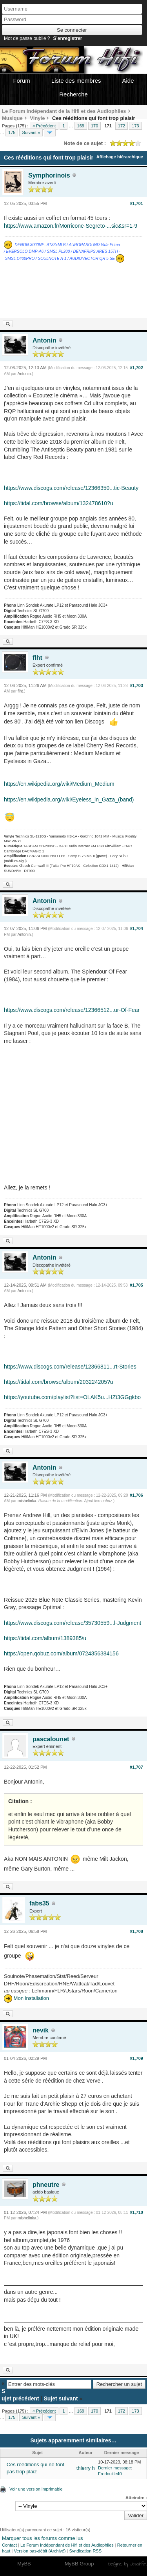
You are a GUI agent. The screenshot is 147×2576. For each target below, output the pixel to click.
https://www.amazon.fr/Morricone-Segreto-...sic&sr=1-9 (70, 226)
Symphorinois (49, 175)
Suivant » (31, 132)
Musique (12, 118)
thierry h (85, 2468)
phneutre (46, 2184)
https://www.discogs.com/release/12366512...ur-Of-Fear (72, 1010)
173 (135, 125)
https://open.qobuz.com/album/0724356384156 (61, 1653)
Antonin (44, 340)
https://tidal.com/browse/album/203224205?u (58, 1382)
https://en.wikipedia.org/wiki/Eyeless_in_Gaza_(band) (69, 799)
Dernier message (114, 2467)
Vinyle (37, 118)
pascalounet (51, 1739)
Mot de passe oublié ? (27, 38)
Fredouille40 (110, 2473)
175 (11, 132)
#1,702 (136, 367)
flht (37, 657)
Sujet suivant (61, 2398)
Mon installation (26, 1998)
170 (94, 125)
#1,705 (136, 1285)
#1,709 (136, 2058)
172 (121, 125)
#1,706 (136, 1495)
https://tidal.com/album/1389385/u (45, 1638)
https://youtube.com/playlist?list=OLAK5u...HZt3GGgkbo (72, 1397)
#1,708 (136, 1931)
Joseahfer (138, 2563)
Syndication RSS (85, 2551)
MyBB (24, 2564)
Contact (9, 2545)
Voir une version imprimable (36, 2489)
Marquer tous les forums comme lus (42, 2538)
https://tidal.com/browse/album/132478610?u (58, 503)
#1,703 (136, 685)
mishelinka (27, 1501)
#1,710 (136, 2212)
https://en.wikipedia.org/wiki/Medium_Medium (59, 784)
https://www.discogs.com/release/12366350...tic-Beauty (71, 488)
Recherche (73, 94)
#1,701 (136, 203)
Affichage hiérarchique (119, 156)
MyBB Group (79, 2564)
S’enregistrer (67, 38)
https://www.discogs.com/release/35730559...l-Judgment (72, 1623)
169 (80, 125)
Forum (21, 80)
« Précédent (44, 125)
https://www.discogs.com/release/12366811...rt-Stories (70, 1366)
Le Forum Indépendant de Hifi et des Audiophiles (67, 2545)
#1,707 (136, 1767)
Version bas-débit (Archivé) (39, 2551)
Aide (128, 80)
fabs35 (39, 1903)
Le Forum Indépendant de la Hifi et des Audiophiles (64, 111)
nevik (41, 2030)
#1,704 (136, 928)
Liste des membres (76, 80)
